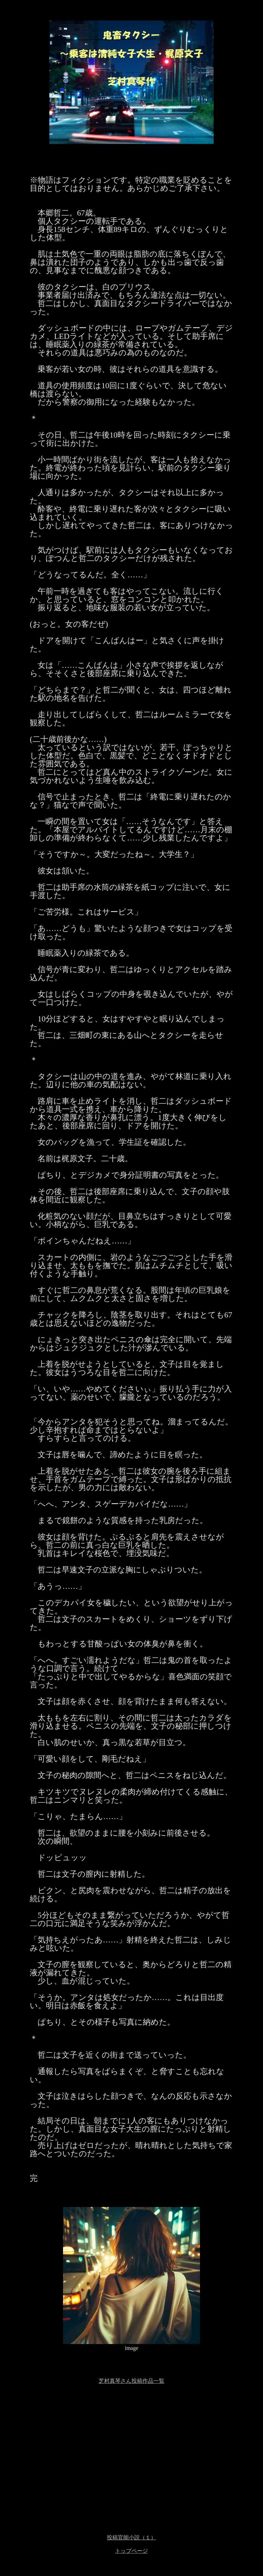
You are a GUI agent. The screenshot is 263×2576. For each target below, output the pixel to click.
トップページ (131, 2551)
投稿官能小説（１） (131, 2537)
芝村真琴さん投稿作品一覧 (131, 2381)
